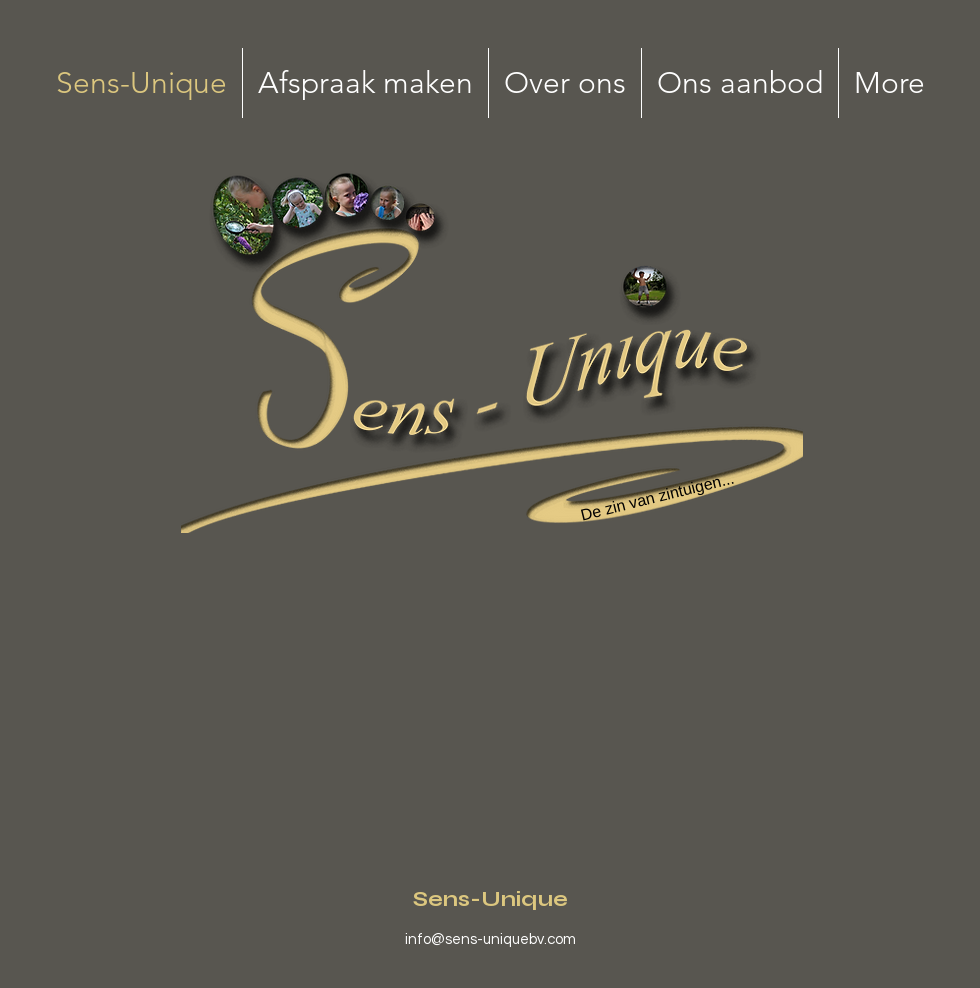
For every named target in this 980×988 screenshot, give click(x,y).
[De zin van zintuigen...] (658, 497)
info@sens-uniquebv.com (490, 939)
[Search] (298, 206)
